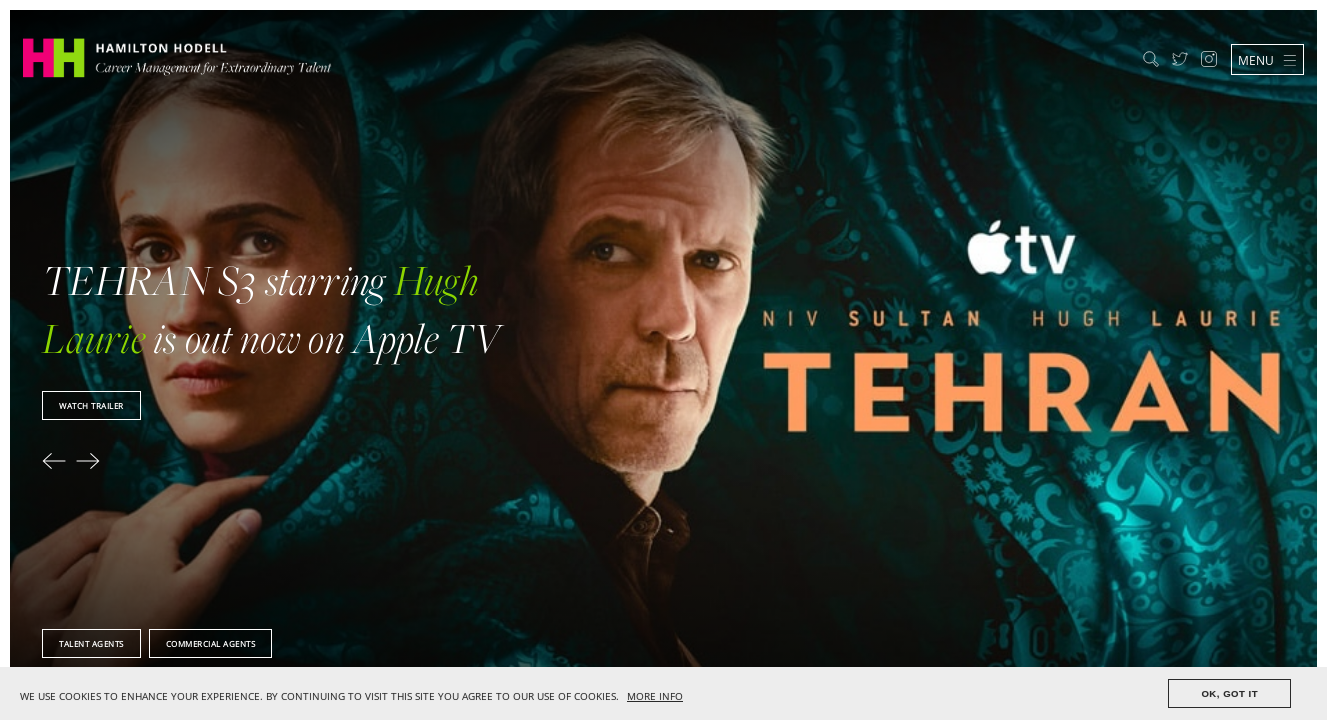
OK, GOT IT (1229, 693)
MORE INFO (655, 696)
